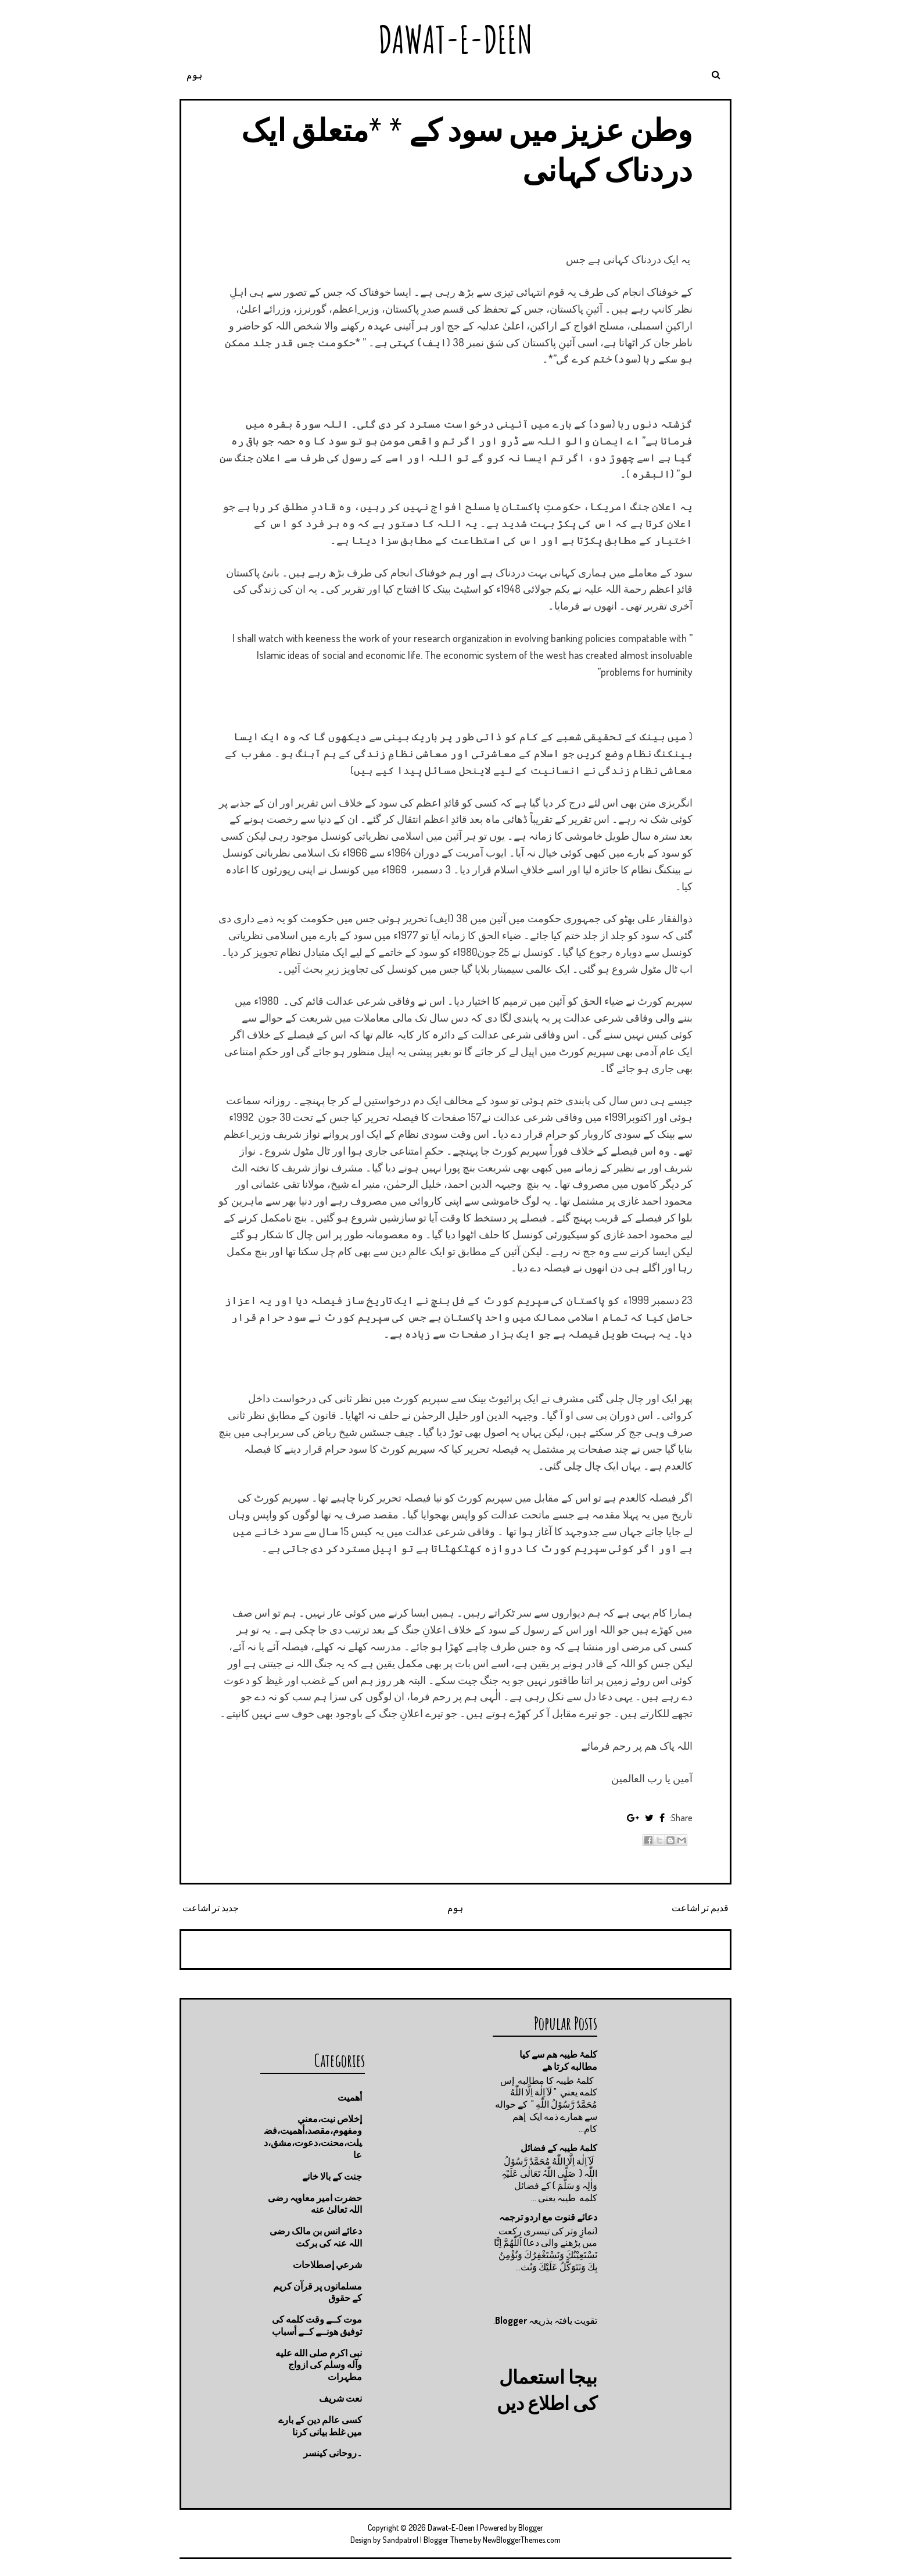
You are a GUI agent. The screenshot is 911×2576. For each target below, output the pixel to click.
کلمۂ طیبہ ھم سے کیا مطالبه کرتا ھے (558, 2060)
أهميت (350, 2097)
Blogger (511, 2320)
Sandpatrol (400, 2540)
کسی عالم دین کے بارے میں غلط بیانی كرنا (320, 2426)
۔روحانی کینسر (332, 2453)
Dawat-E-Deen (455, 39)
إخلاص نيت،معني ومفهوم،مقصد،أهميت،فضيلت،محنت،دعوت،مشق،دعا (313, 2137)
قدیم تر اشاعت (700, 1908)
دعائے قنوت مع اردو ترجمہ (548, 2217)
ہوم (194, 75)
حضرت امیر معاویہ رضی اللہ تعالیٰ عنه (315, 2204)
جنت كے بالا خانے (332, 2176)
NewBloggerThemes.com (522, 2540)
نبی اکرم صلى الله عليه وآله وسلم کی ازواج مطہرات (318, 2365)
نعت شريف (340, 2398)
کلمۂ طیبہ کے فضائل (559, 2148)
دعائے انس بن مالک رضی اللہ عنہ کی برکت (316, 2237)
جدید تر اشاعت (210, 1908)
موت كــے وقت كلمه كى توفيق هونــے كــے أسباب (317, 2325)
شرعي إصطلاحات (327, 2264)
